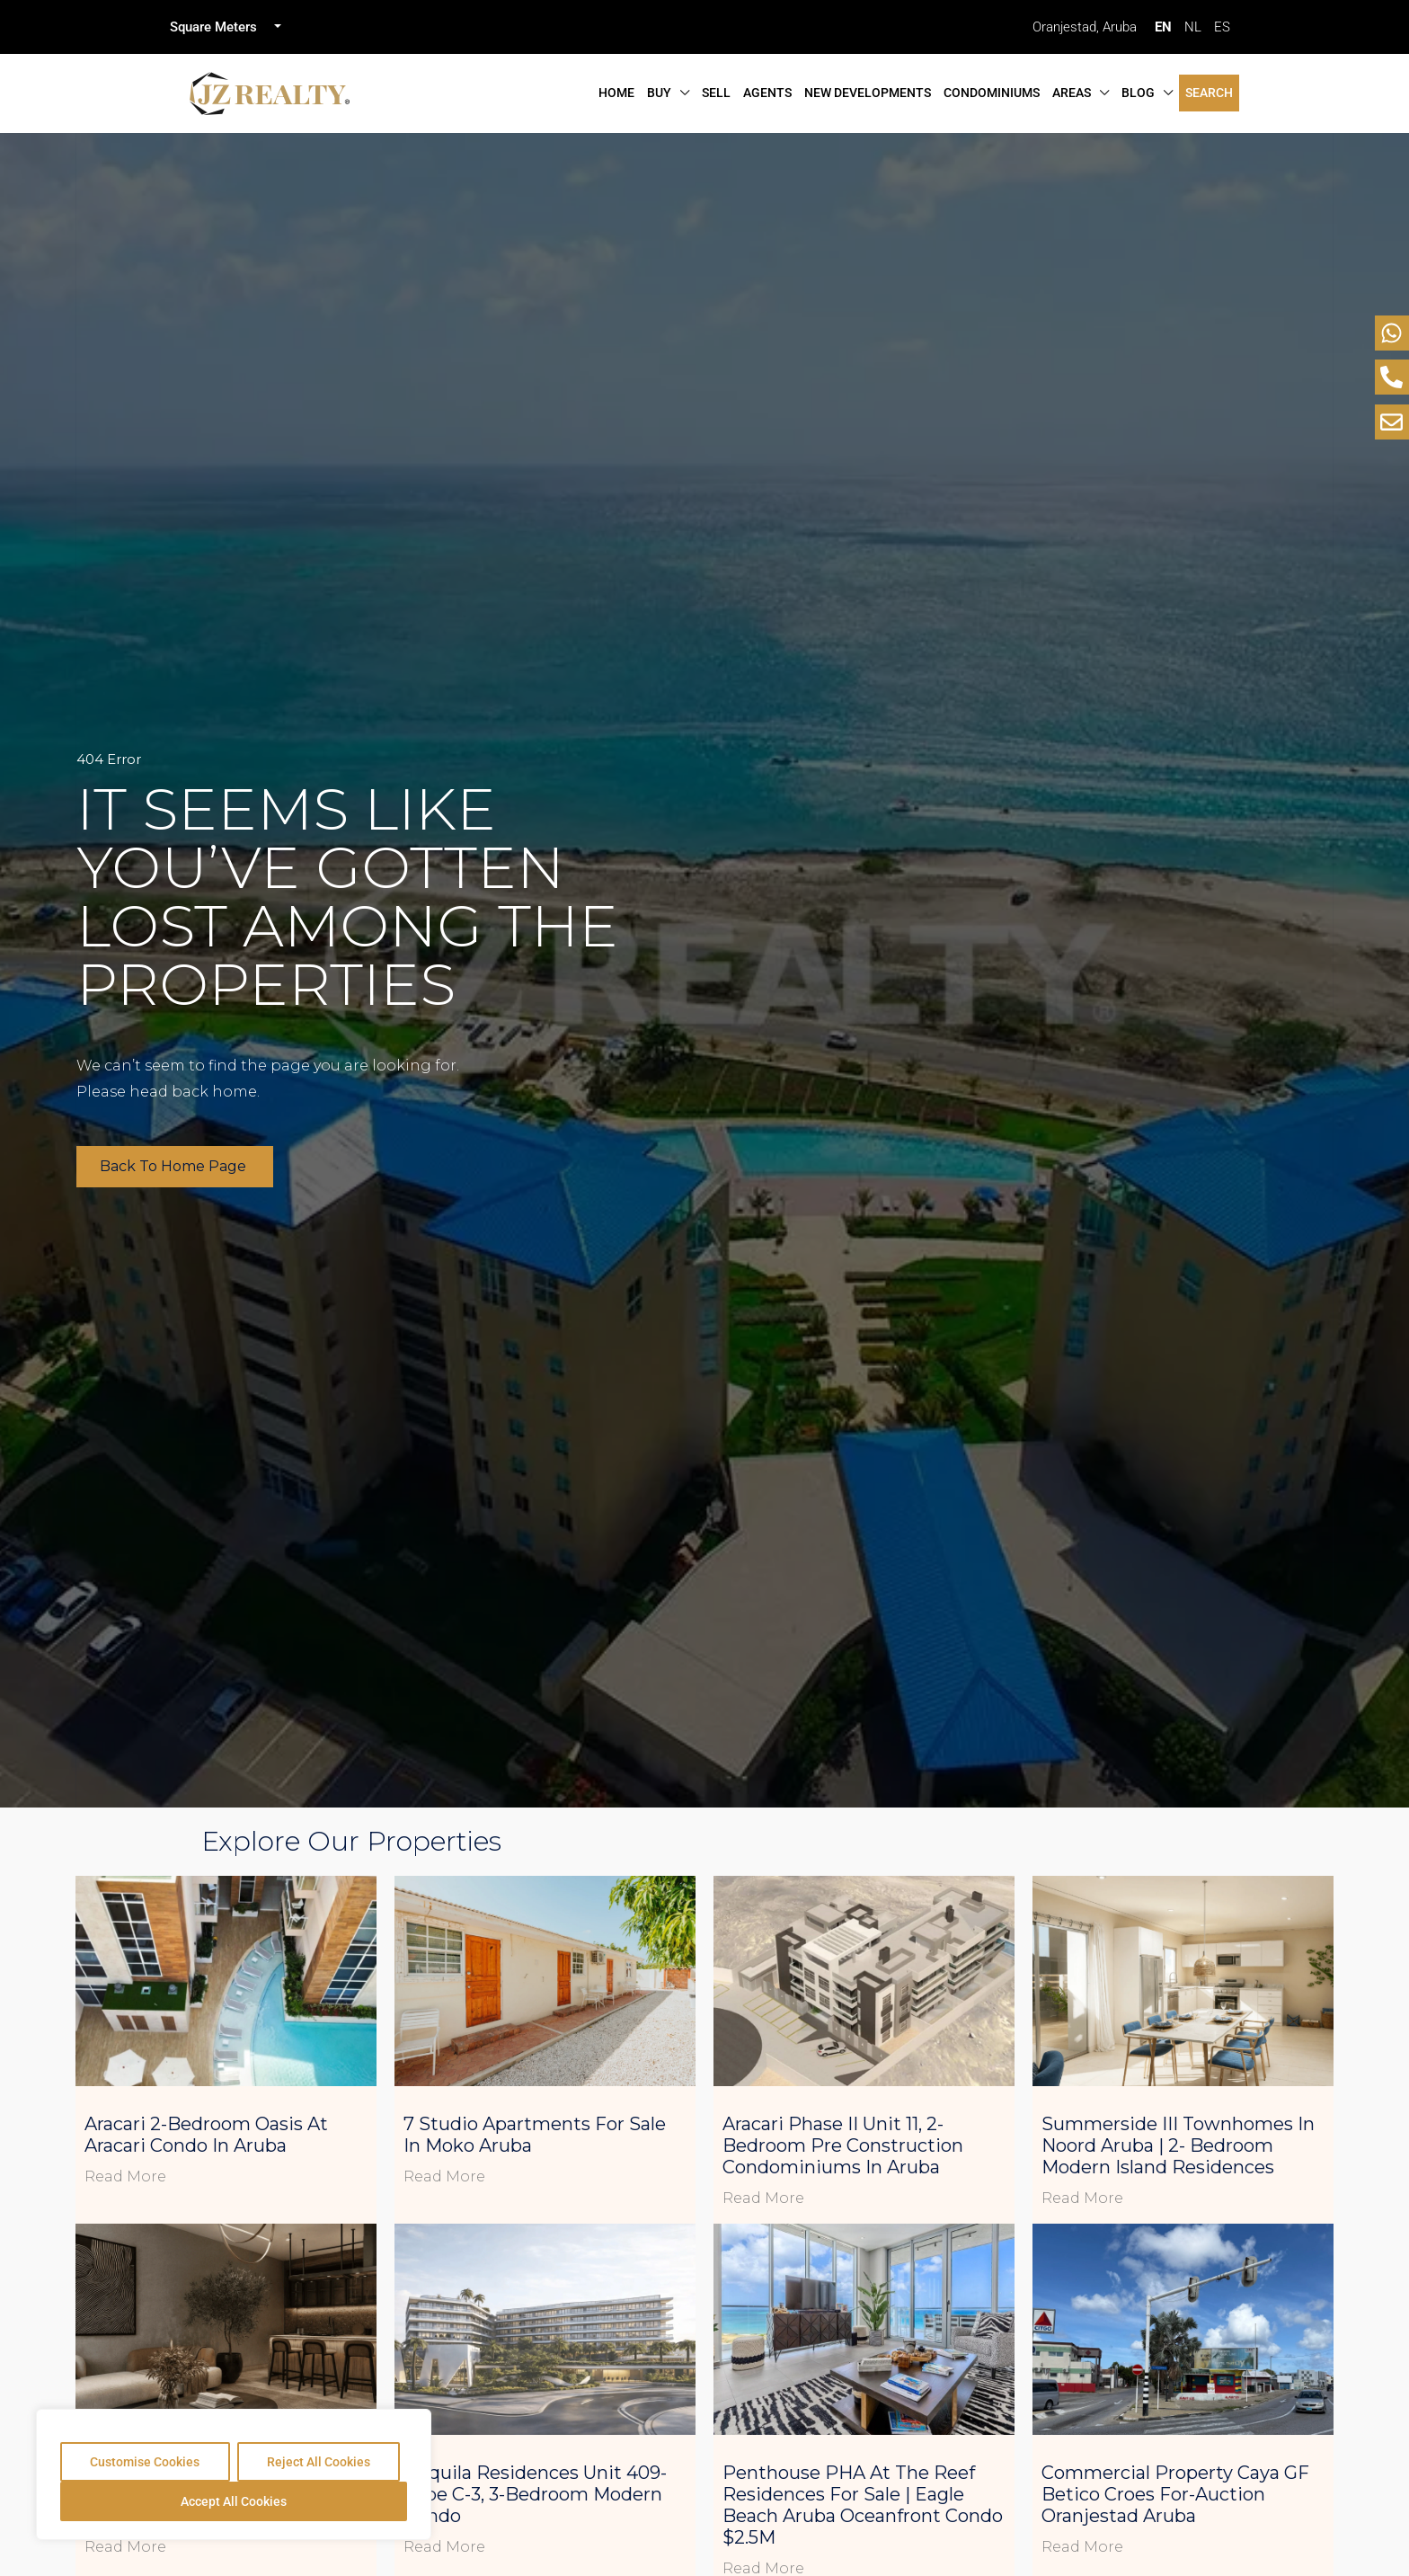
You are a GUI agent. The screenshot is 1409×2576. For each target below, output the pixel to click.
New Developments (867, 92)
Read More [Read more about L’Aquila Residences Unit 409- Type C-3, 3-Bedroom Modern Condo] (444, 2546)
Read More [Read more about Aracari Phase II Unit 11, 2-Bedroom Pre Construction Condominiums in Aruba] (763, 2198)
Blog (1138, 92)
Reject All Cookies (318, 2462)
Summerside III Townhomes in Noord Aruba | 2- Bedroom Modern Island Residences (1178, 2145)
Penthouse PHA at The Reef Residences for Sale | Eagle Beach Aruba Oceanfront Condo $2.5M (862, 2505)
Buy (659, 92)
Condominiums (992, 92)
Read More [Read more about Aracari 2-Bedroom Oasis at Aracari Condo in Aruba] (125, 2176)
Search (1209, 92)
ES (1222, 27)
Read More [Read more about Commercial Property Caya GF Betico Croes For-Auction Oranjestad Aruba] (1082, 2546)
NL (1192, 27)
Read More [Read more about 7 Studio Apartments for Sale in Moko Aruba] (444, 2176)
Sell (716, 92)
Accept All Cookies (234, 2501)
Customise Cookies (144, 2462)
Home (616, 92)
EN (1163, 27)
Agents (767, 92)
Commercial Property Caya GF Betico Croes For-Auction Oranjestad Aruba (1175, 2494)
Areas (1071, 92)
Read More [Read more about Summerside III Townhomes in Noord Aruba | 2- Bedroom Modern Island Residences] (1082, 2198)
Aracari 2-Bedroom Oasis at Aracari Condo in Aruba (206, 2134)
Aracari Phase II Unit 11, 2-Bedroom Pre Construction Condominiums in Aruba (842, 2145)
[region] (233, 2474)
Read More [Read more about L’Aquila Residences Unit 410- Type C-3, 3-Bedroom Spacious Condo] (125, 2546)
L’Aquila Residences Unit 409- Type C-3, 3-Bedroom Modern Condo (535, 2494)
